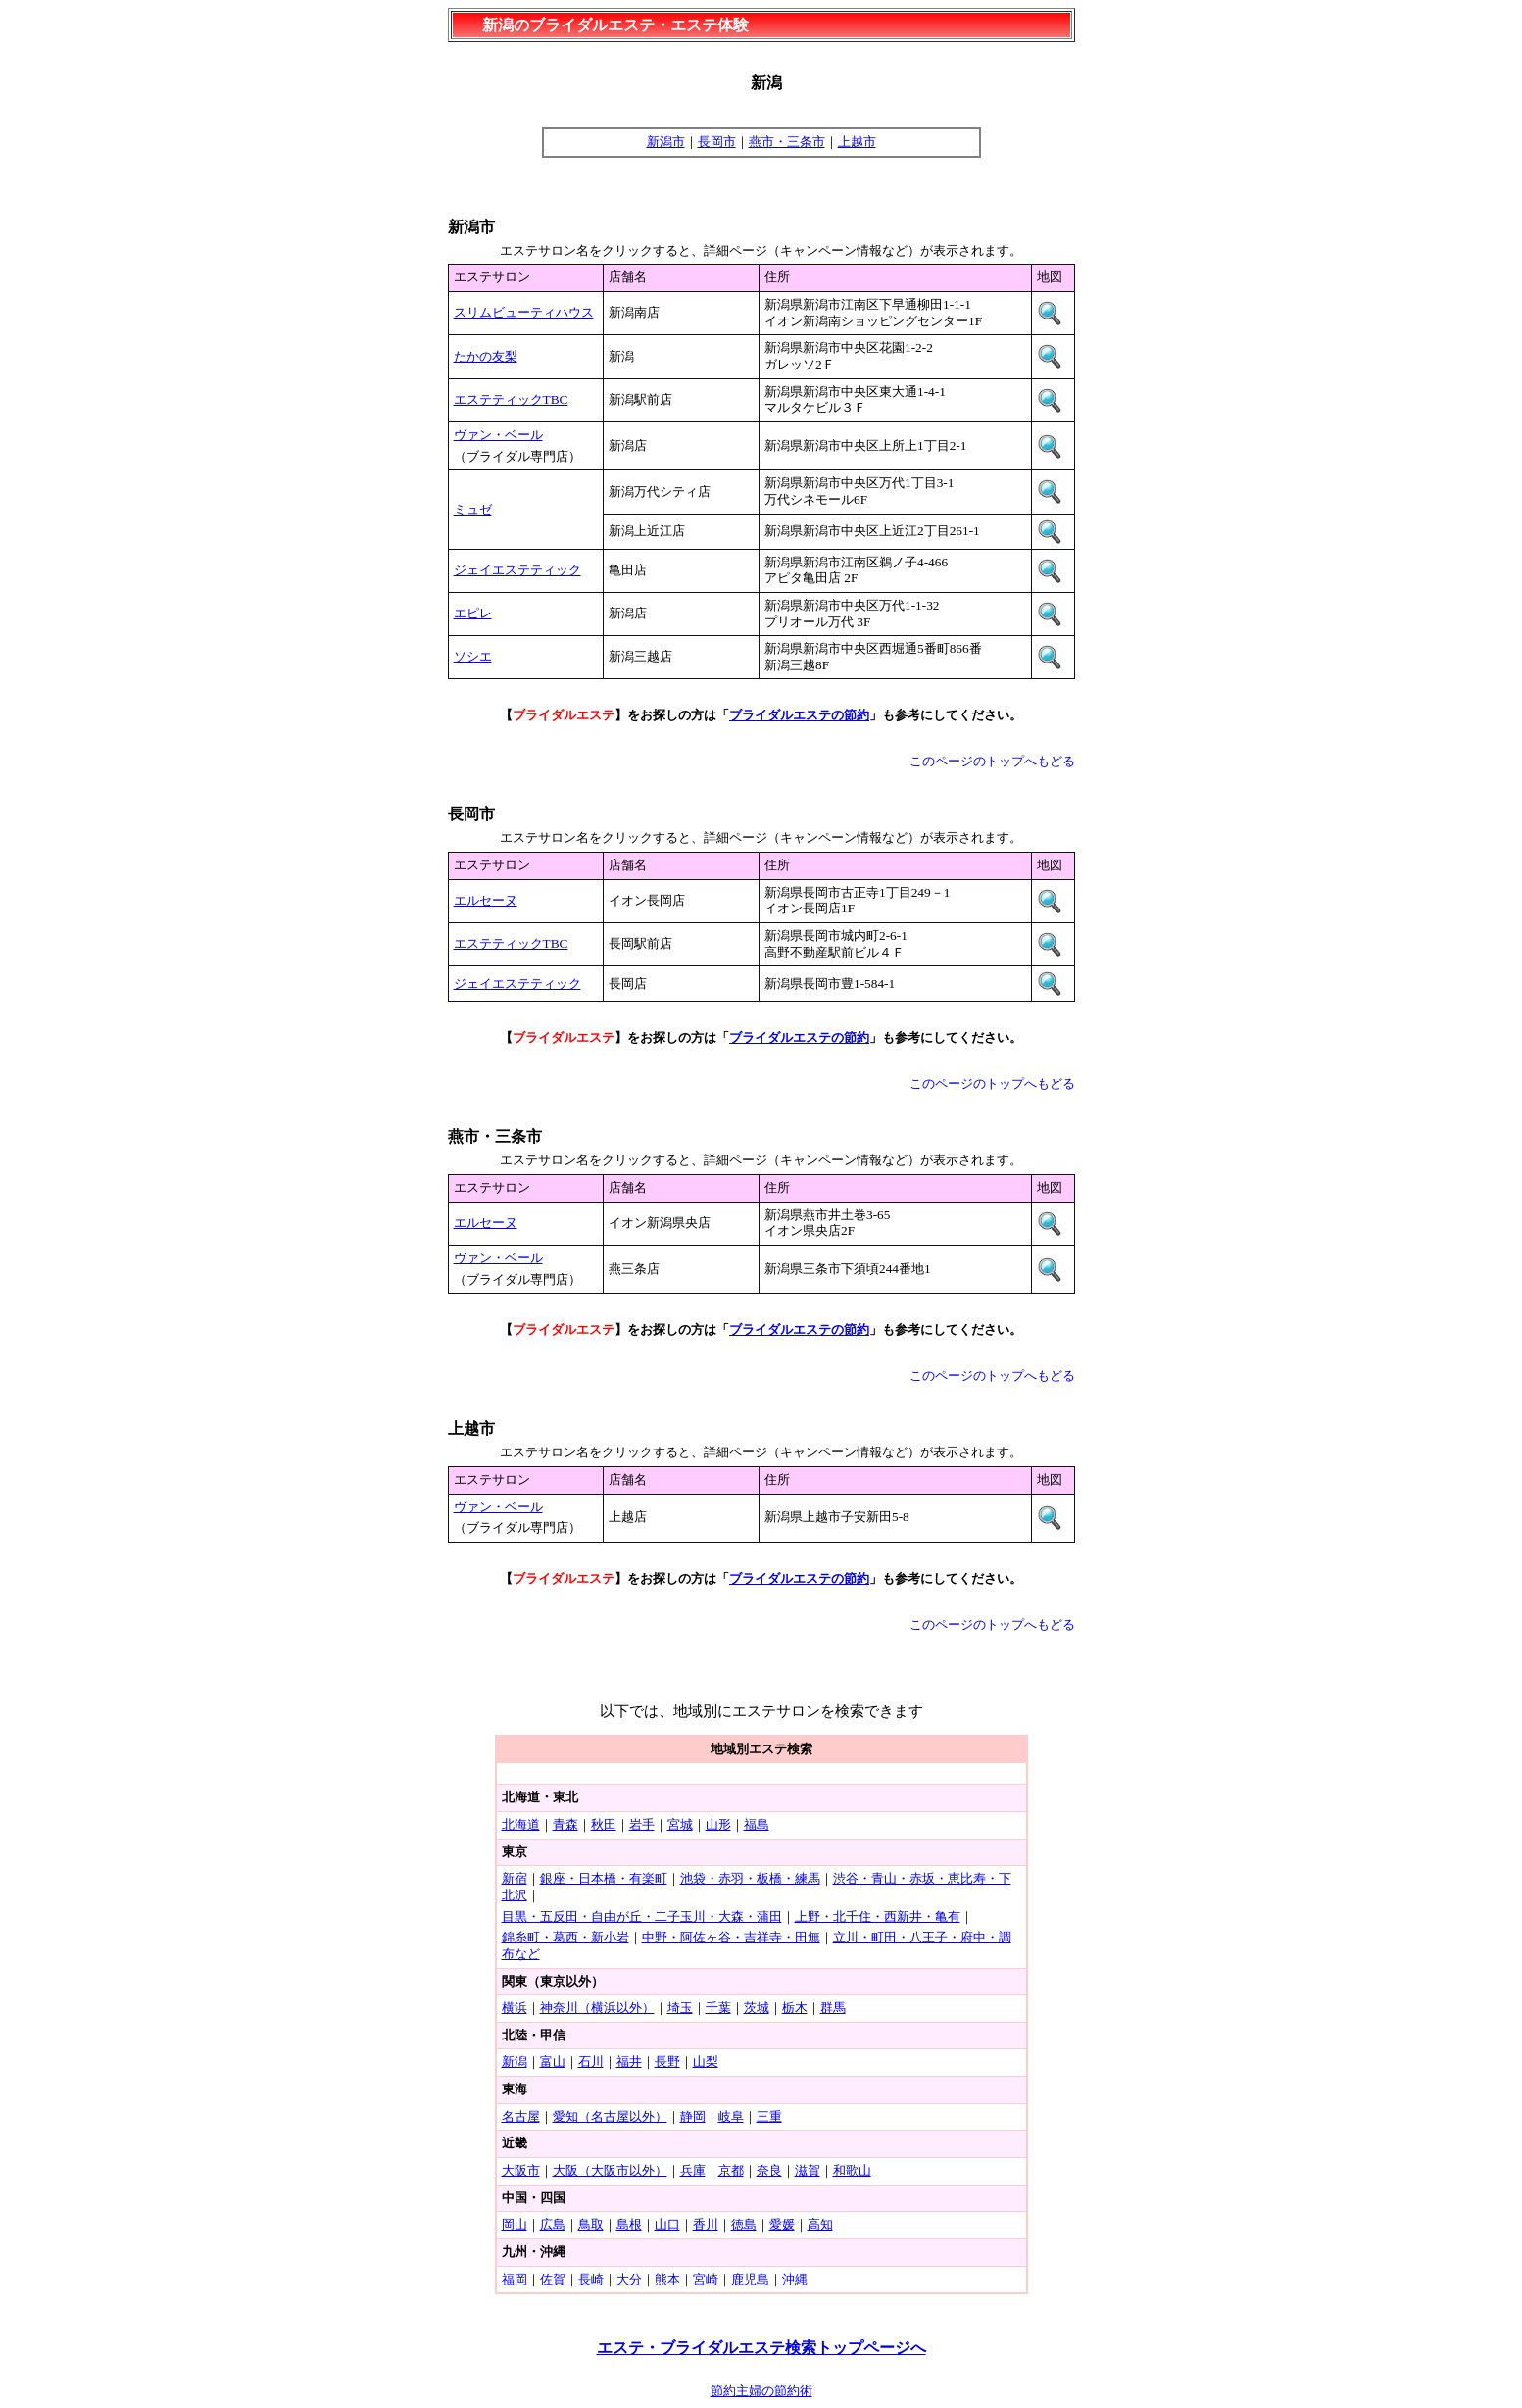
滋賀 (807, 2170)
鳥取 (591, 2224)
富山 (552, 2061)
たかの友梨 (485, 356)
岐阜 (731, 2116)
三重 (769, 2116)
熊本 (667, 2279)
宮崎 (705, 2279)
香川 (705, 2224)
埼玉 (680, 2007)
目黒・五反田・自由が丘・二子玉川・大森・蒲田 (642, 1916)
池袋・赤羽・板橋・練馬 (750, 1878)
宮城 (680, 1824)
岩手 (642, 1824)
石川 (591, 2061)
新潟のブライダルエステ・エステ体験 (615, 25)
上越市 (857, 141)
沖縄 (795, 2279)
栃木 (795, 2007)
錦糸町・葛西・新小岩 (565, 1937)
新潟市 (666, 141)
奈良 (769, 2170)
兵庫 (693, 2170)
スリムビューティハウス (524, 312)
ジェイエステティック (517, 570)
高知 (820, 2224)
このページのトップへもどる (992, 761)
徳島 (744, 2224)
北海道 (521, 1824)
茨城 (756, 2007)
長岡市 (717, 141)
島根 (629, 2224)
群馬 (833, 2007)
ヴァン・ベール (498, 434)
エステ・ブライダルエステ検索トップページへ (761, 2347)
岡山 (514, 2224)
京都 (731, 2170)
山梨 (705, 2061)
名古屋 (521, 2116)
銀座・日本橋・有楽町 (603, 1878)
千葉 (718, 2007)
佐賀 (552, 2279)
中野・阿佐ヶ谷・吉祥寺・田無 (731, 1937)
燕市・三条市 (787, 141)
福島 (756, 1824)
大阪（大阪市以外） (610, 2170)
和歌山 (852, 2170)
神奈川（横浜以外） (597, 2007)
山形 (718, 1824)
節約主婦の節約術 (761, 2390)
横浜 (514, 2007)
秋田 (603, 1824)
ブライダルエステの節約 (799, 715)
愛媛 (782, 2224)
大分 (629, 2279)
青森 (565, 1824)
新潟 (514, 2061)
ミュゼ (473, 509)
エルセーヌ (485, 900)
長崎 (591, 2279)
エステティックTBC (511, 399)
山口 (667, 2224)
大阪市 (521, 2170)
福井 (629, 2061)
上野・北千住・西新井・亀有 (877, 1916)
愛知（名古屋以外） (610, 2116)
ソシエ (473, 656)
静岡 (693, 2116)
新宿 (514, 1878)
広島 (552, 2224)
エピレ (473, 613)
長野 (667, 2061)
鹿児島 (750, 2279)
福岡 (514, 2279)
